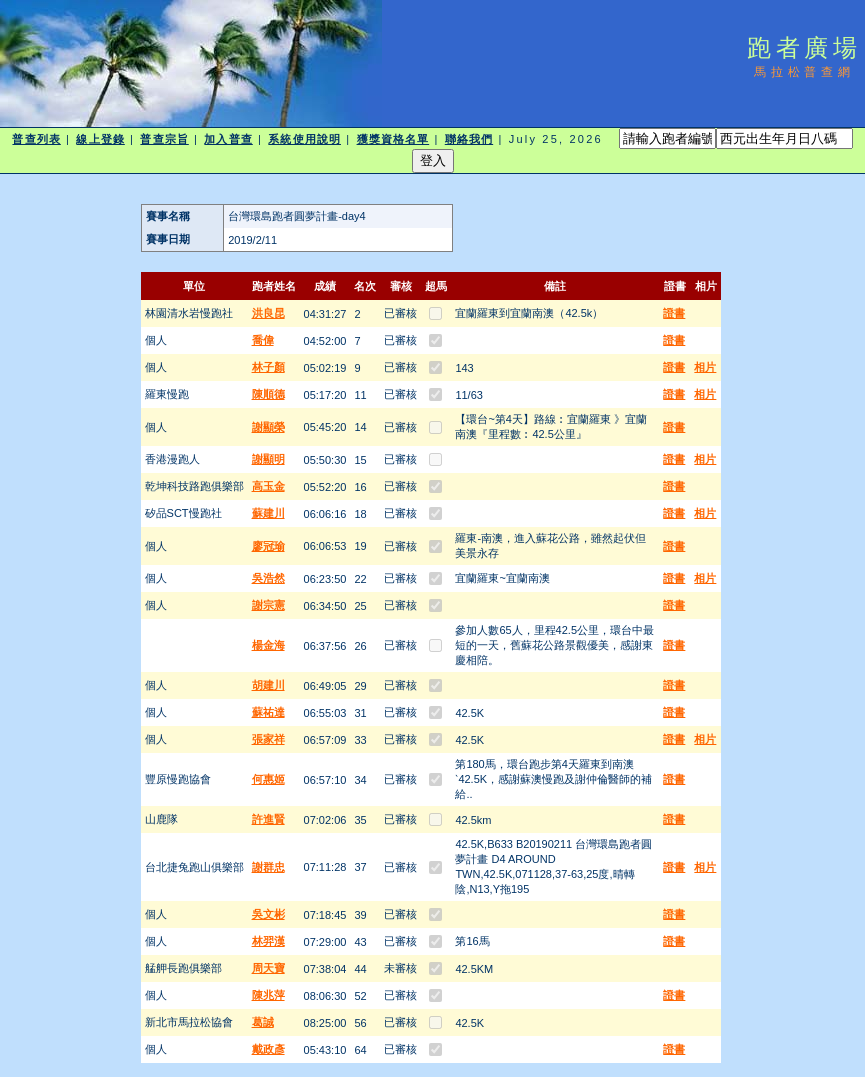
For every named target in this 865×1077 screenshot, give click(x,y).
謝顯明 (268, 459)
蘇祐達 (268, 712)
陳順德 (268, 394)
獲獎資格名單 (393, 139)
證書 (674, 313)
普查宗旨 (164, 139)
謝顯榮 (268, 427)
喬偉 (263, 340)
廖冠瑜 (268, 546)
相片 (705, 367)
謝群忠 (268, 867)
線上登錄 (100, 139)
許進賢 (268, 819)
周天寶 (268, 968)
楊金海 (268, 645)
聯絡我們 (469, 139)
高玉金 (268, 486)
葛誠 (263, 1022)
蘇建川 (268, 513)
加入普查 (228, 139)
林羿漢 (268, 941)
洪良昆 (268, 313)
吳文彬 (268, 914)
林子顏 (268, 367)
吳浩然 (268, 578)
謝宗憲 (268, 605)
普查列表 (36, 139)
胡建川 (268, 685)
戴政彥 (268, 1049)
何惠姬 (268, 779)
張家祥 (268, 739)
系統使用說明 (304, 139)
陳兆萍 (268, 995)
